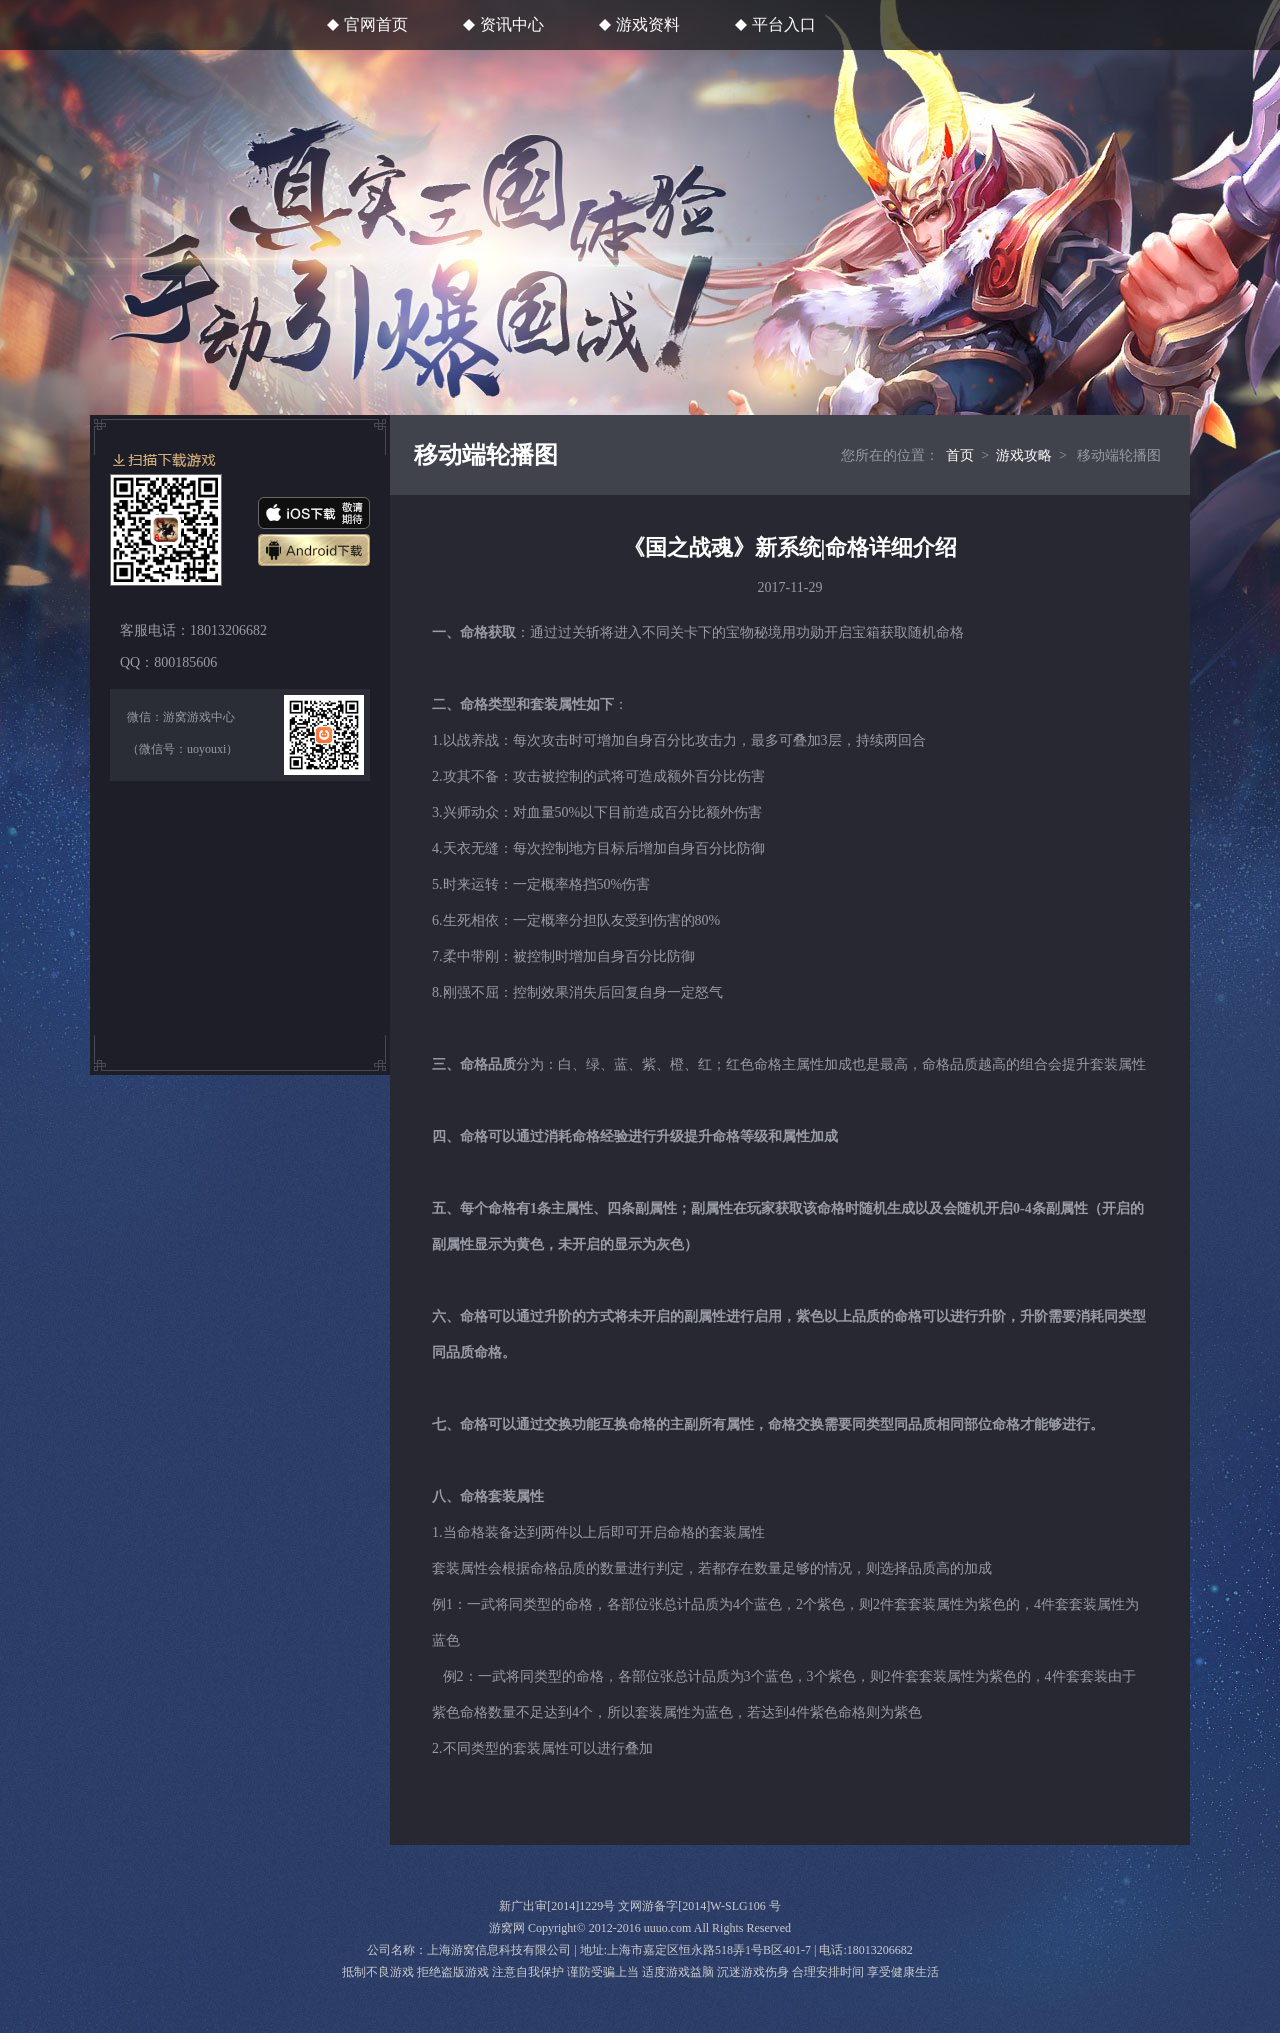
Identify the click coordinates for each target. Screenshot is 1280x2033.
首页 (960, 455)
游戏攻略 (1024, 455)
